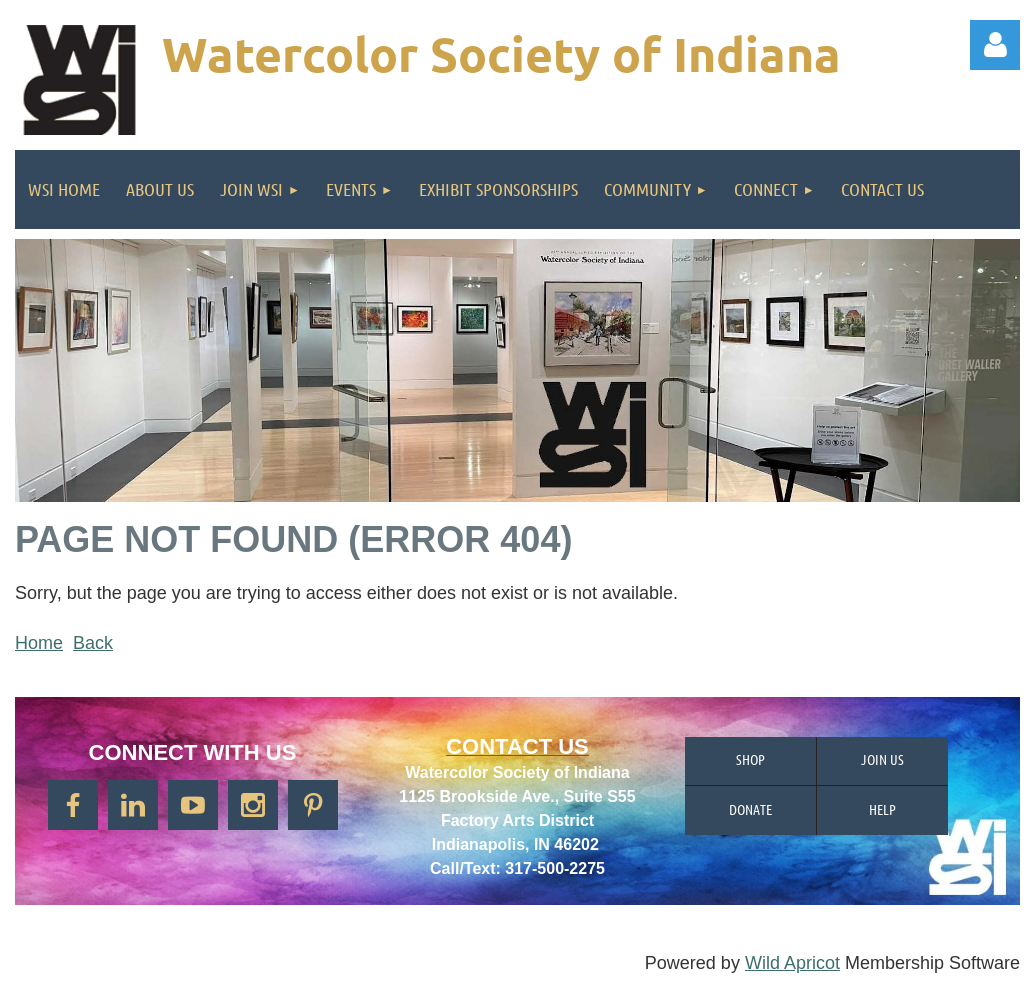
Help (882, 809)
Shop (750, 759)
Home (39, 643)
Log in (995, 45)
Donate (750, 809)
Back (93, 643)
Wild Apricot (792, 963)
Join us (882, 759)
